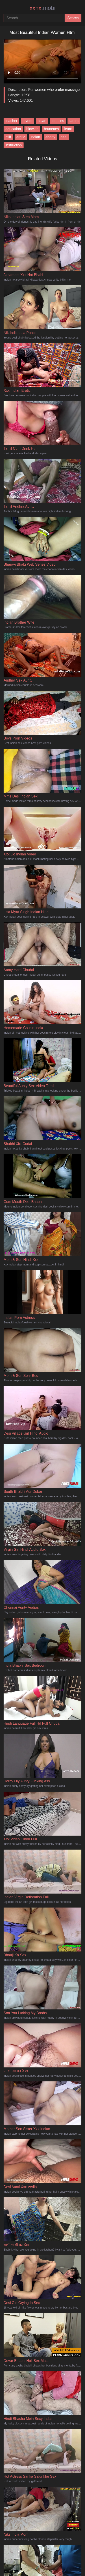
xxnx (42, 8)
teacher (11, 121)
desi (64, 137)
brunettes (51, 129)
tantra (73, 121)
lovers (27, 121)
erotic (20, 137)
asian (42, 121)
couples (58, 121)
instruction (13, 145)
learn (68, 129)
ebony (50, 137)
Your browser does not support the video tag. (42, 59)
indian (35, 137)
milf (8, 137)
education (13, 129)
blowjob (32, 129)
